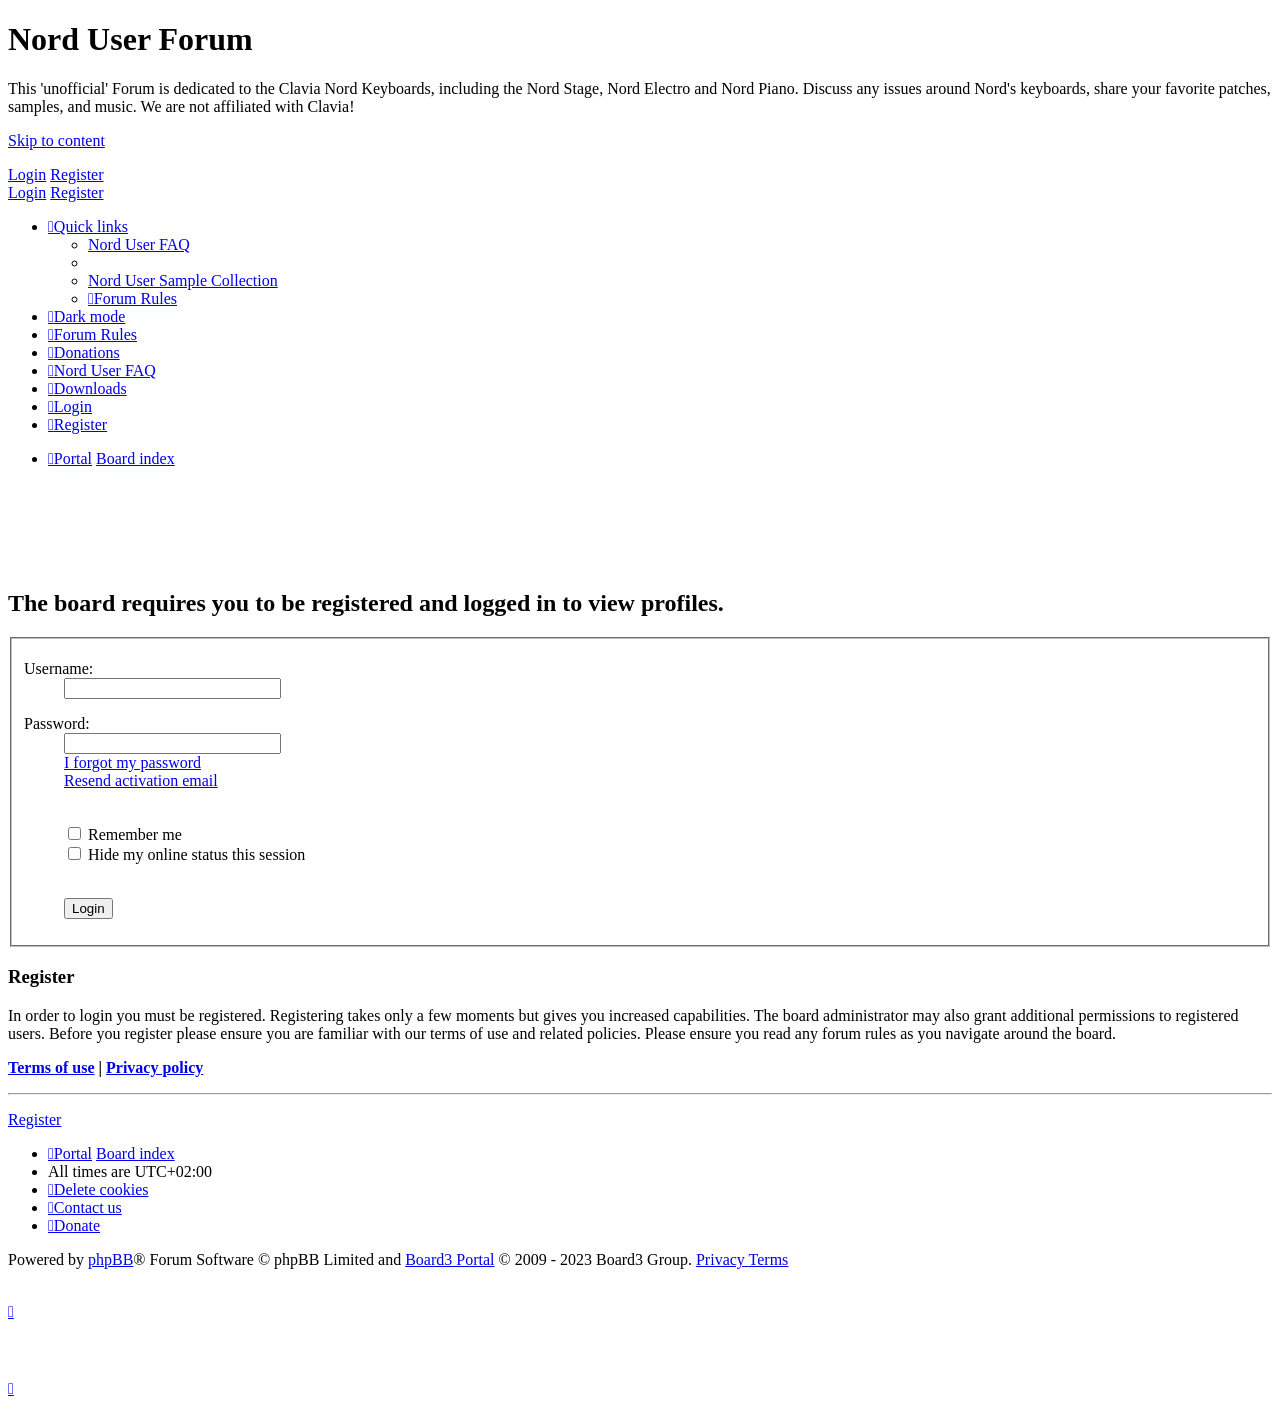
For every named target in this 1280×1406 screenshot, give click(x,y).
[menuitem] (139, 244)
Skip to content (56, 140)
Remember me (125, 834)
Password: (57, 723)
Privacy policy (154, 1067)
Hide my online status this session (186, 854)
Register (76, 174)
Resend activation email (141, 780)
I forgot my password (132, 762)
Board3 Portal (449, 1259)
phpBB (110, 1259)
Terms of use (51, 1067)
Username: (58, 668)
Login (27, 174)
